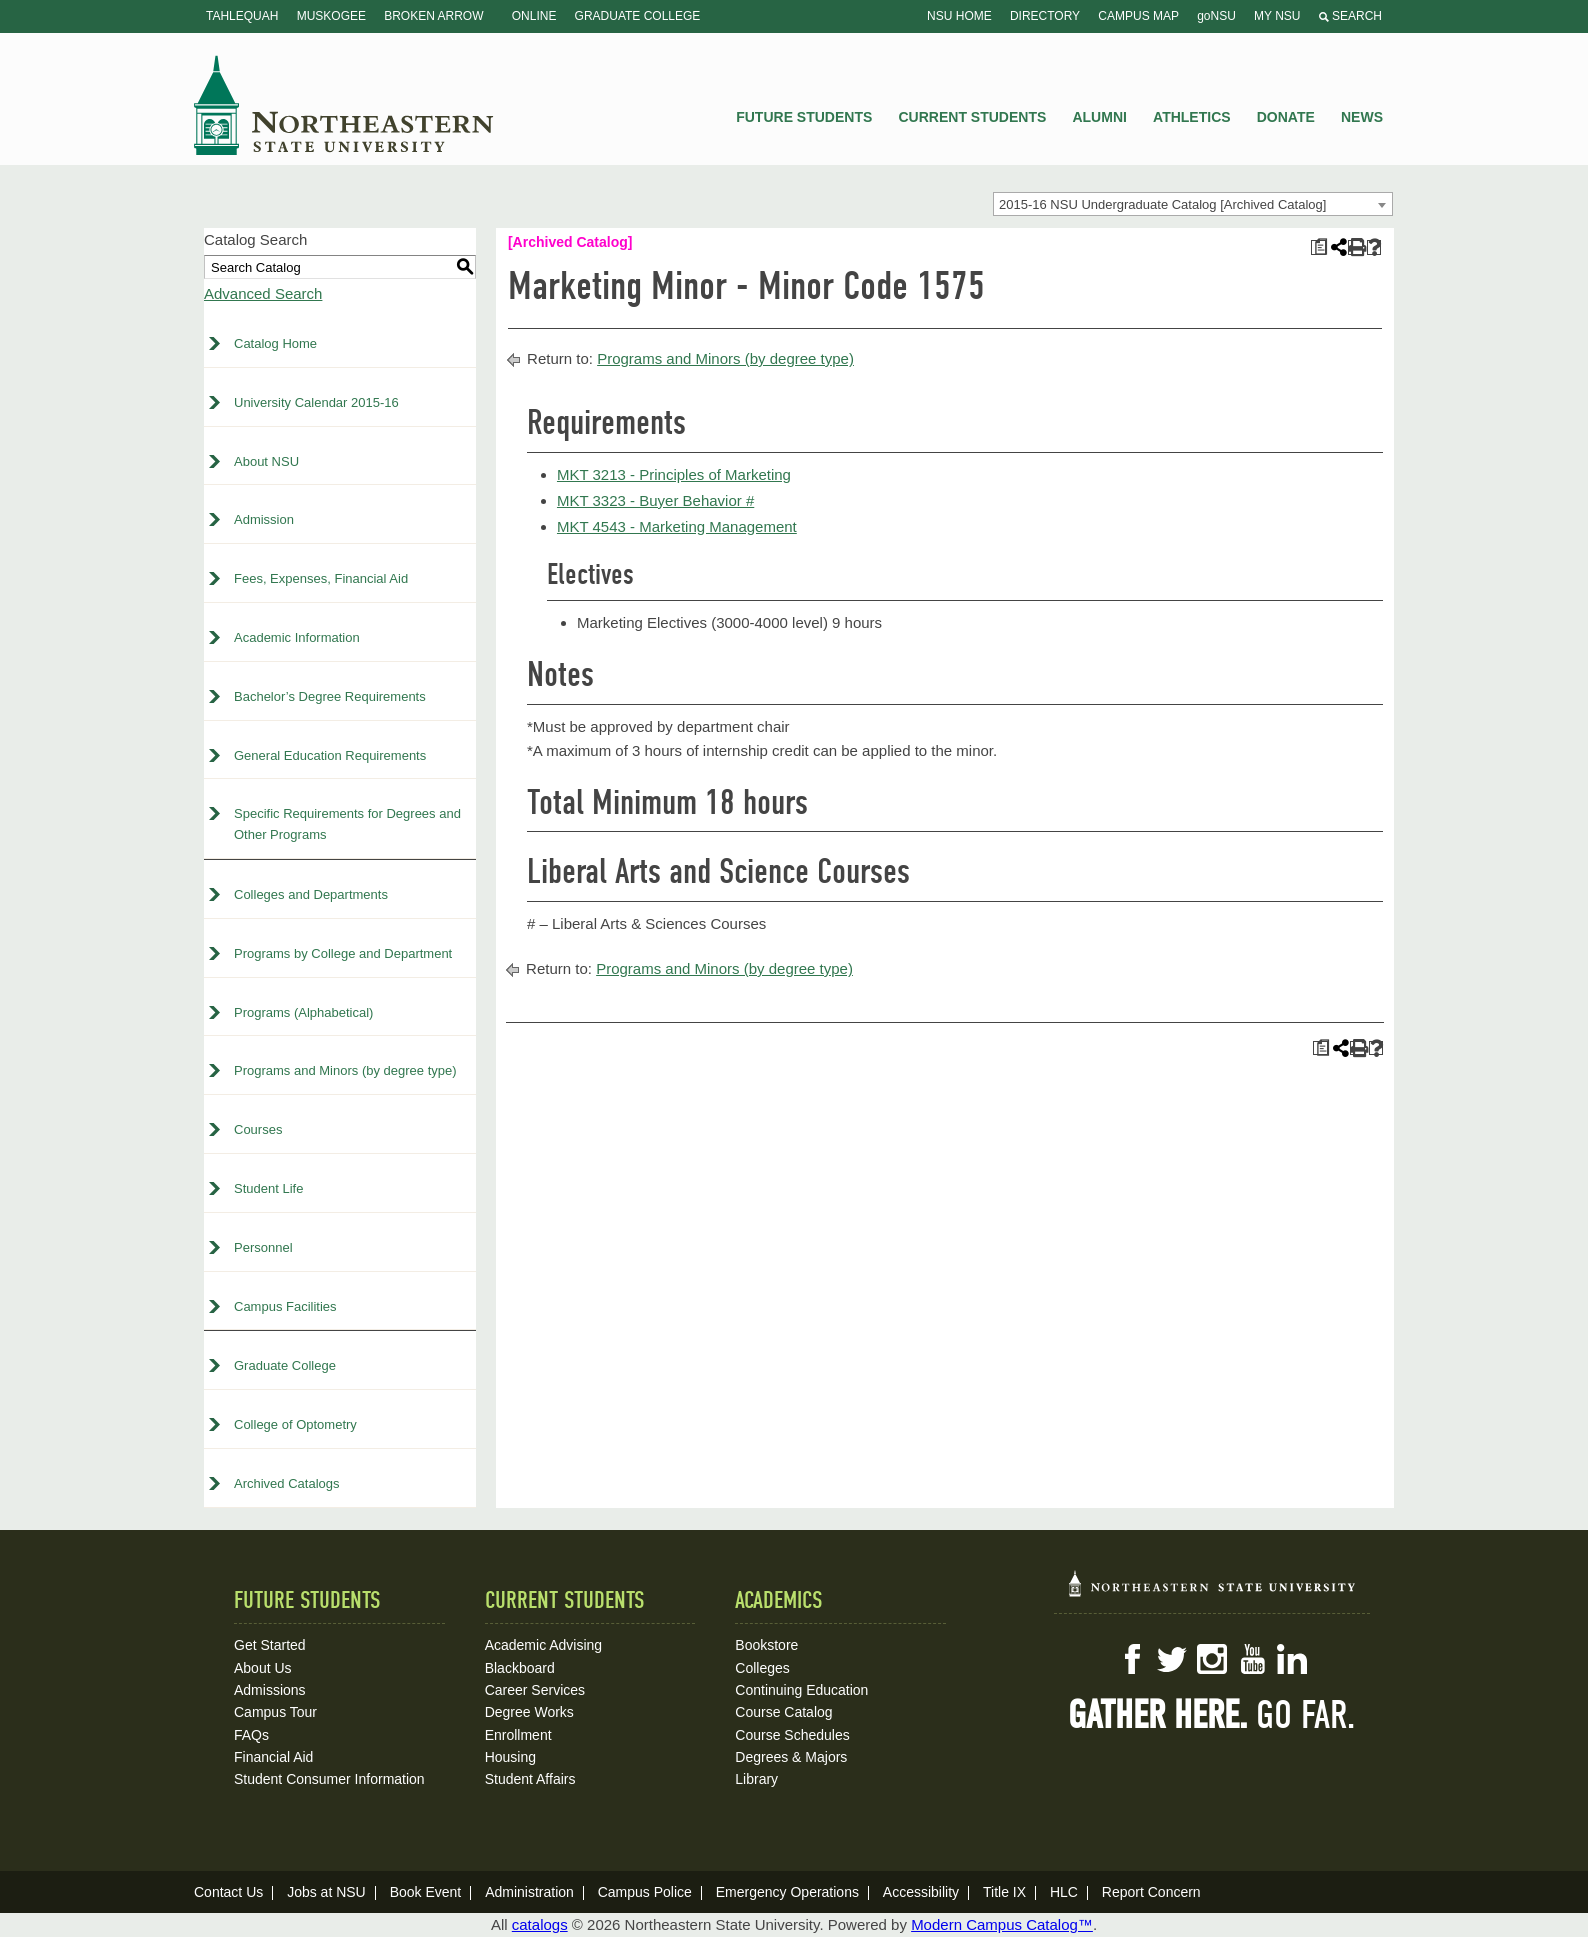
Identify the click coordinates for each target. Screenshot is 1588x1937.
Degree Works (529, 1712)
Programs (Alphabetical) (303, 1012)
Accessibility (921, 1892)
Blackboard (520, 1668)
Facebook (1132, 1659)
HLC (1064, 1892)
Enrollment (518, 1735)
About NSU (266, 461)
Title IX (1004, 1892)
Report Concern (1151, 1892)
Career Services (535, 1690)
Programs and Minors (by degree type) (345, 1070)
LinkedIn (1292, 1659)
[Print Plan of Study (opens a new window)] (1318, 247)
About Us (263, 1668)
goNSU (1216, 16)
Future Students (804, 117)
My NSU (1277, 16)
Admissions (270, 1690)
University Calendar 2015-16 (316, 402)
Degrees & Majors (791, 1757)
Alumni (1099, 117)
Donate (1286, 117)
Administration (529, 1892)
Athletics (1192, 117)
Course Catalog (783, 1712)
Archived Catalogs (287, 1483)
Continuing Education (801, 1690)
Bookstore (766, 1645)
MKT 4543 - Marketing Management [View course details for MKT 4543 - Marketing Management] (677, 526)
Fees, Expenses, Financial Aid (321, 578)
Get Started (270, 1645)
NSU (344, 105)
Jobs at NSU (326, 1892)
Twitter (1172, 1659)
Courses (258, 1129)
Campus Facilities (285, 1306)
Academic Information (297, 637)
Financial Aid (273, 1757)
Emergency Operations (787, 1892)
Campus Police (645, 1892)
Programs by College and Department (343, 953)
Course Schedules (792, 1735)
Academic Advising (544, 1645)
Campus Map (1138, 16)
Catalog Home (275, 343)
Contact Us (228, 1892)
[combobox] (1193, 204)
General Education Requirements (330, 755)
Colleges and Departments (311, 894)
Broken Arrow (433, 16)
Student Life (268, 1188)
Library (756, 1779)
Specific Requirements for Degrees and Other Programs (347, 824)
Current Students (973, 117)
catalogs (540, 1924)
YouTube (1252, 1659)
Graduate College (638, 16)
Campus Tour (275, 1712)
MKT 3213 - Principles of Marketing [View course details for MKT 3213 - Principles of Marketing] (674, 474)
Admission (264, 519)
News (1362, 117)
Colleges (762, 1668)
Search (1350, 16)
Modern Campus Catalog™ (1002, 1924)
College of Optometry (295, 1424)
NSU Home (959, 16)
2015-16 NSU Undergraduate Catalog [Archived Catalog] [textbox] (1162, 204)
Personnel (263, 1247)
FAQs (251, 1735)
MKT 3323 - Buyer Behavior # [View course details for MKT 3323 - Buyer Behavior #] (655, 500)
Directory (1045, 16)
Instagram (1212, 1659)
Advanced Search (263, 293)
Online (534, 16)
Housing (510, 1757)
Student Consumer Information (329, 1779)
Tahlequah (242, 16)
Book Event (426, 1892)
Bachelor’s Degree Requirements (330, 696)
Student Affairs (530, 1779)
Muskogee (331, 16)
